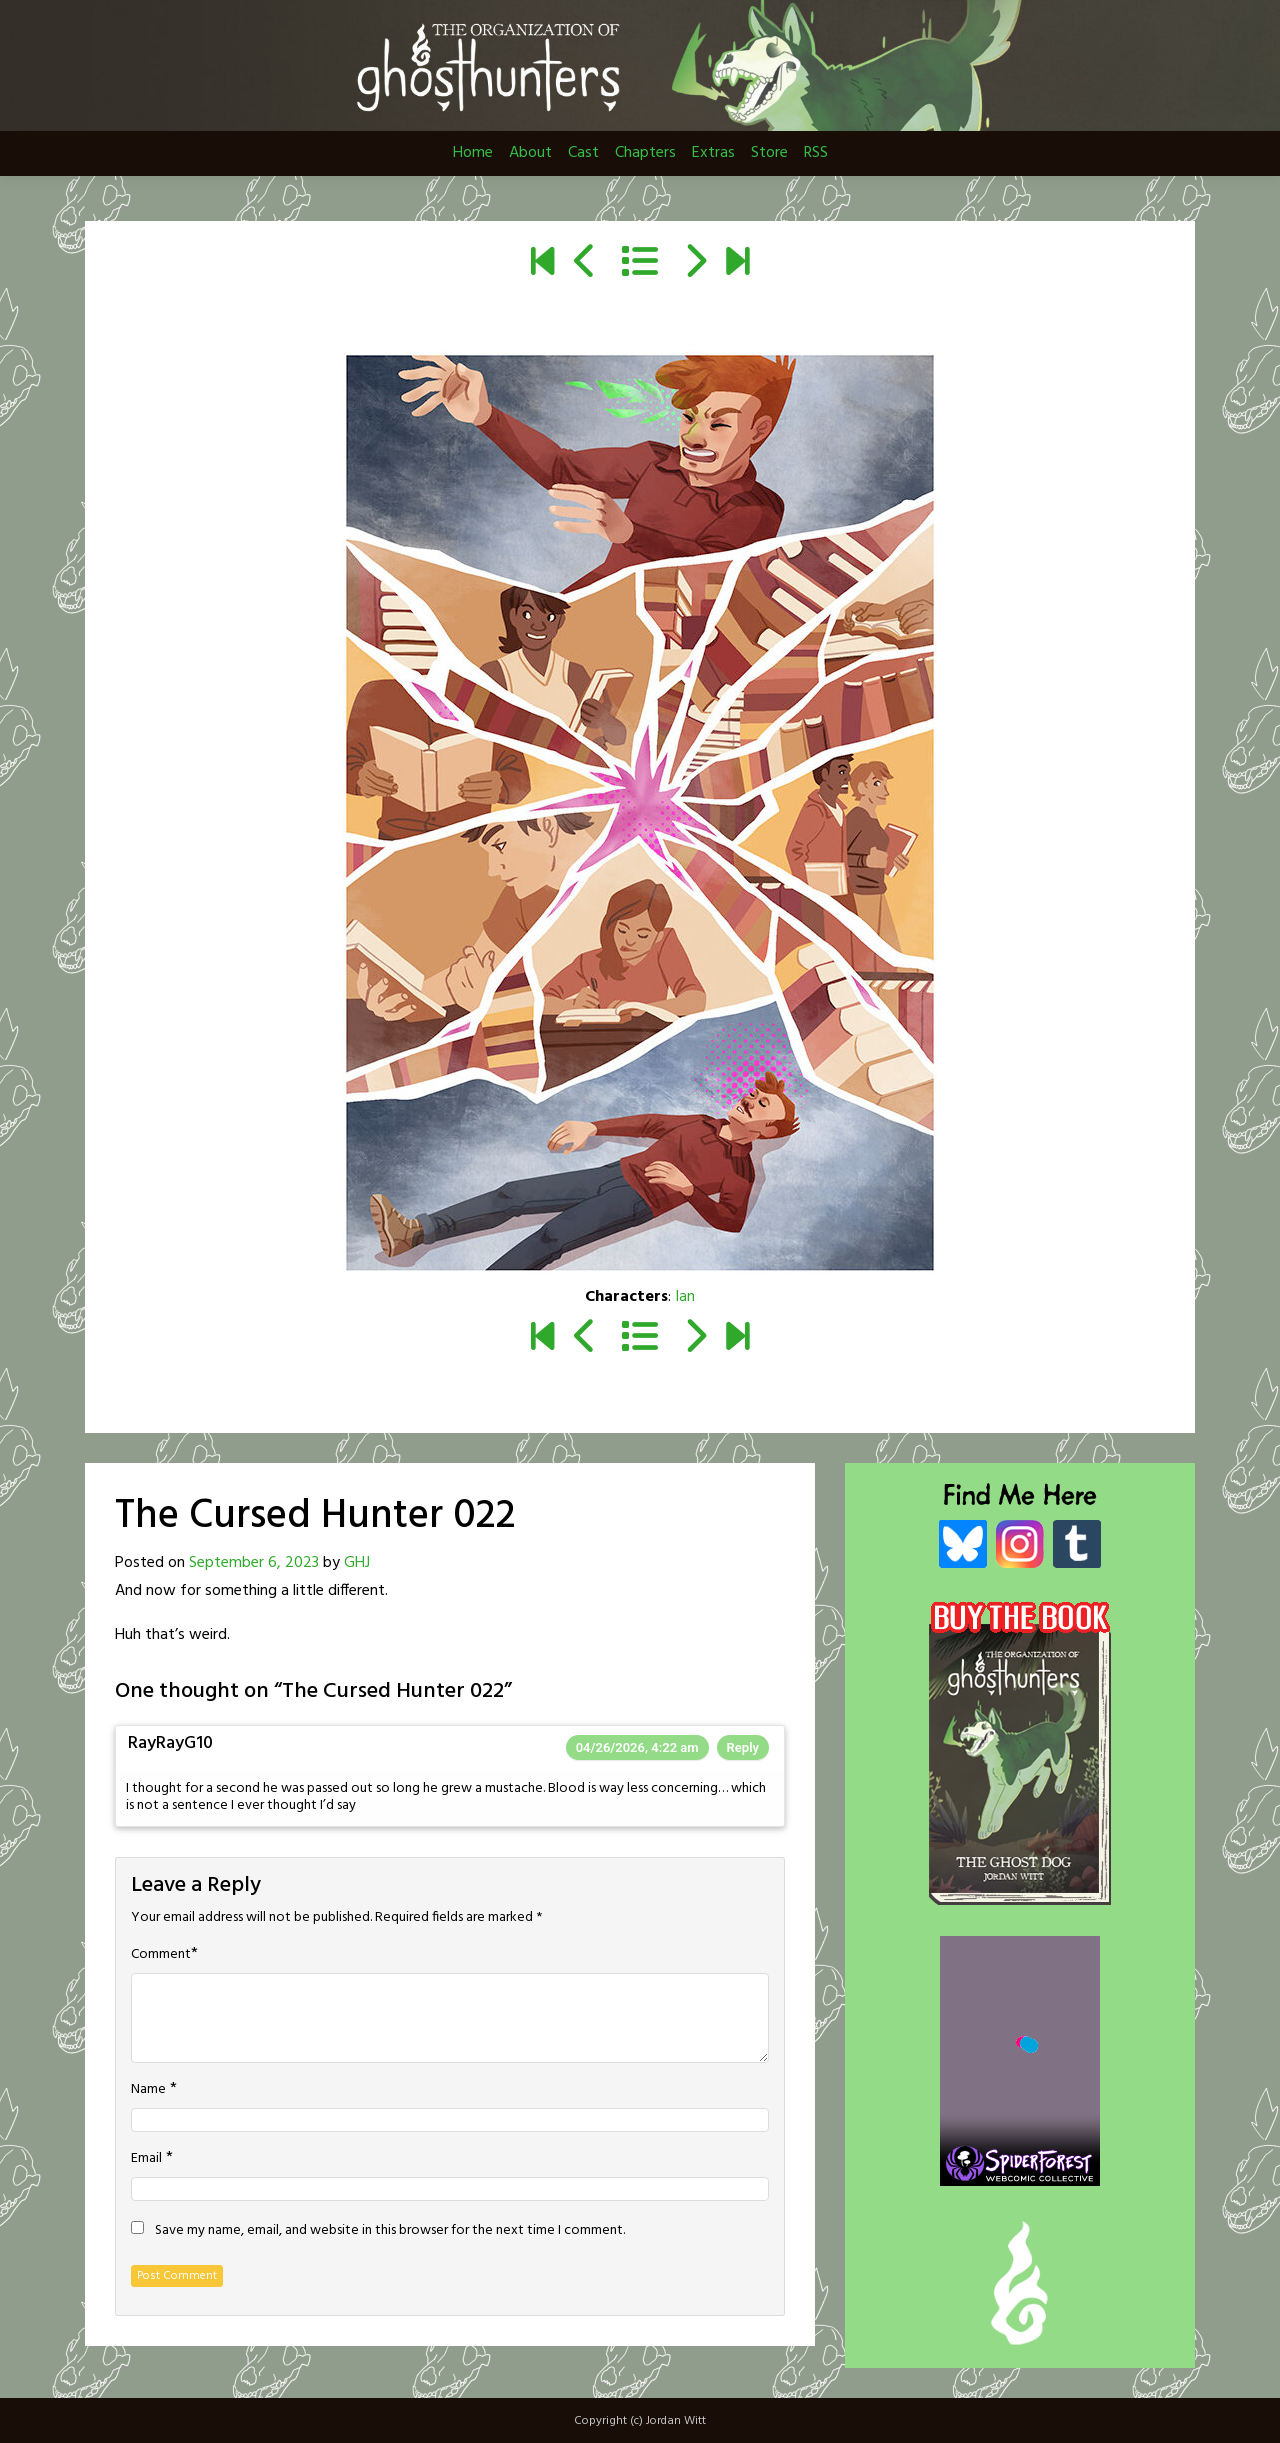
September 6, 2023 (254, 1563)
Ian (685, 1297)
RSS (816, 153)
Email (146, 2159)
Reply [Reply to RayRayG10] (743, 1747)
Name (148, 2090)
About (530, 153)
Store (769, 153)
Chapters (645, 153)
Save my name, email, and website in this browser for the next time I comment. (390, 2231)
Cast (583, 153)
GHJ (357, 1563)
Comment (161, 1955)
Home (473, 153)
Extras (713, 153)
